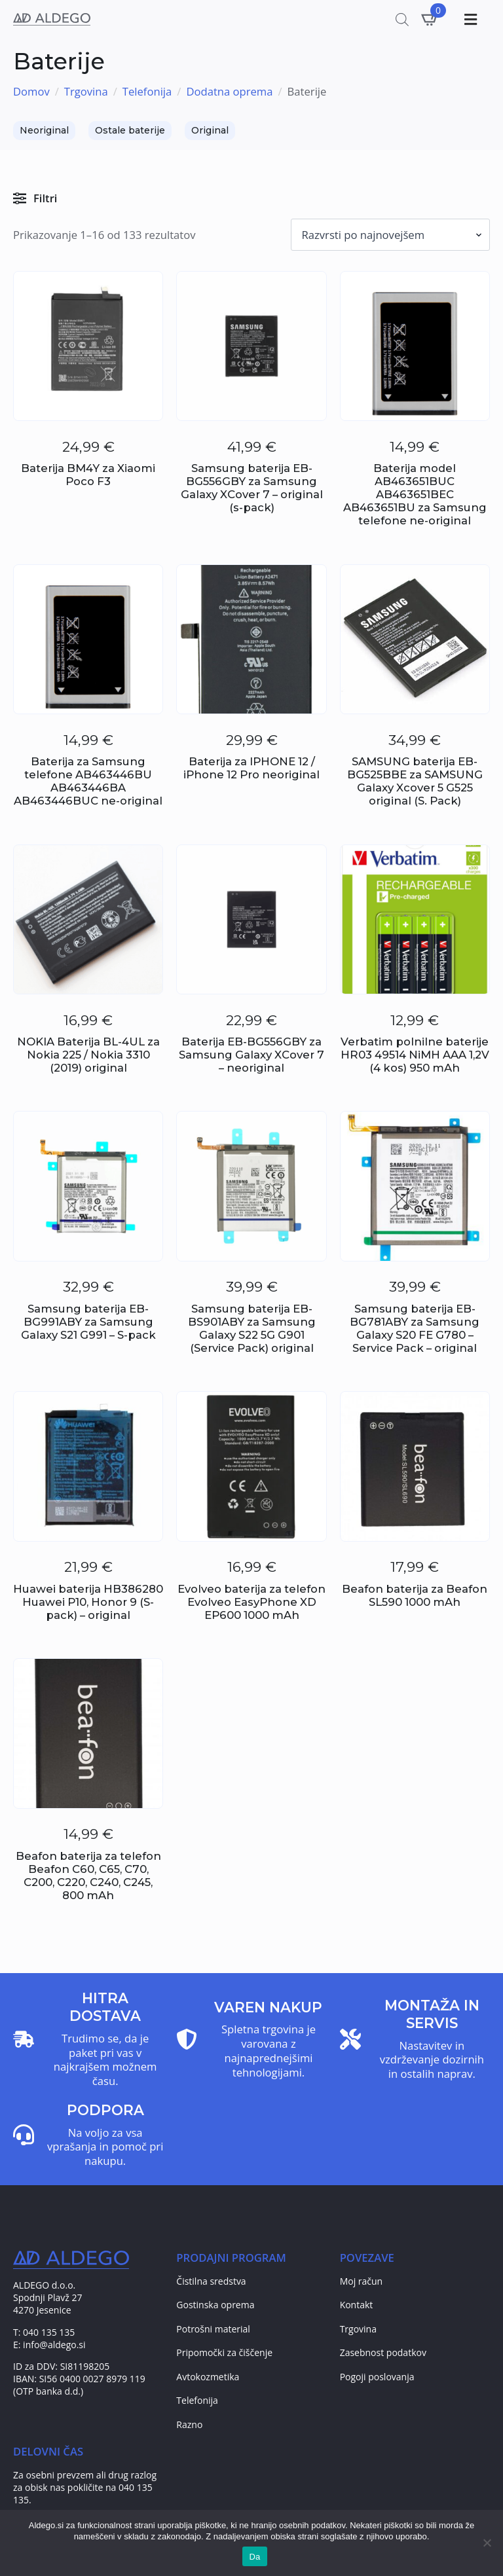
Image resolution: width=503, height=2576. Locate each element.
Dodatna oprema (229, 91)
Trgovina (86, 91)
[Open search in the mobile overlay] (402, 19)
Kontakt (356, 2304)
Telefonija (147, 91)
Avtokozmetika (207, 2376)
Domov (31, 91)
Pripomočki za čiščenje (224, 2352)
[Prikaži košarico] (430, 19)
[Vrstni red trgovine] (391, 235)
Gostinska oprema (215, 2304)
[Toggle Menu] (469, 19)
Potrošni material (213, 2329)
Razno (189, 2424)
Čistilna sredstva (211, 2281)
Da (254, 2557)
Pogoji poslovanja (377, 2376)
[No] (486, 2542)
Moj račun (361, 2281)
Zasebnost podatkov (383, 2352)
